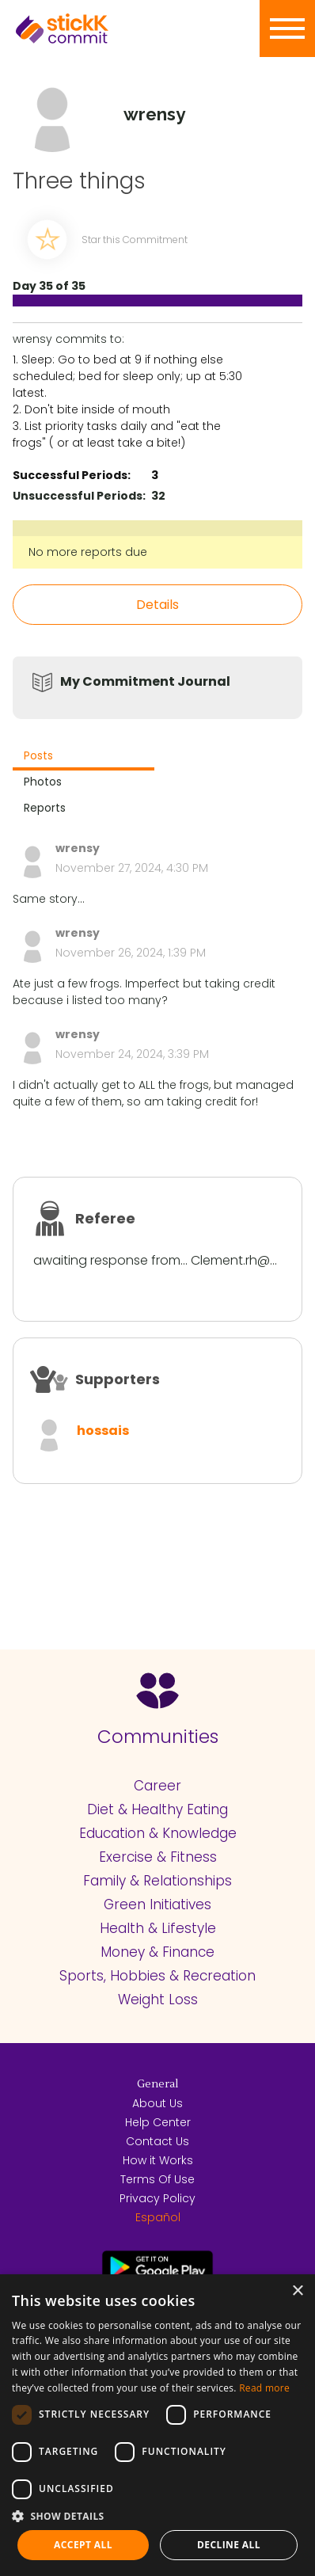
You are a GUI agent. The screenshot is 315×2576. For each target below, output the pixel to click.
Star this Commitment (135, 239)
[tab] (83, 757)
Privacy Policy (157, 2198)
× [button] (297, 2291)
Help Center (158, 2122)
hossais (103, 1430)
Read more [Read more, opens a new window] (264, 2388)
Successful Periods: (72, 475)
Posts (38, 755)
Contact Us (157, 2141)
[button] (157, 2516)
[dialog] (157, 2425)
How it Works (158, 2160)
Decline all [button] (228, 2544)
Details (157, 604)
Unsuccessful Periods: (79, 496)
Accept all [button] (83, 2544)
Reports (45, 808)
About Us (157, 2103)
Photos (43, 782)
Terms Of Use (157, 2179)
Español (157, 2217)
